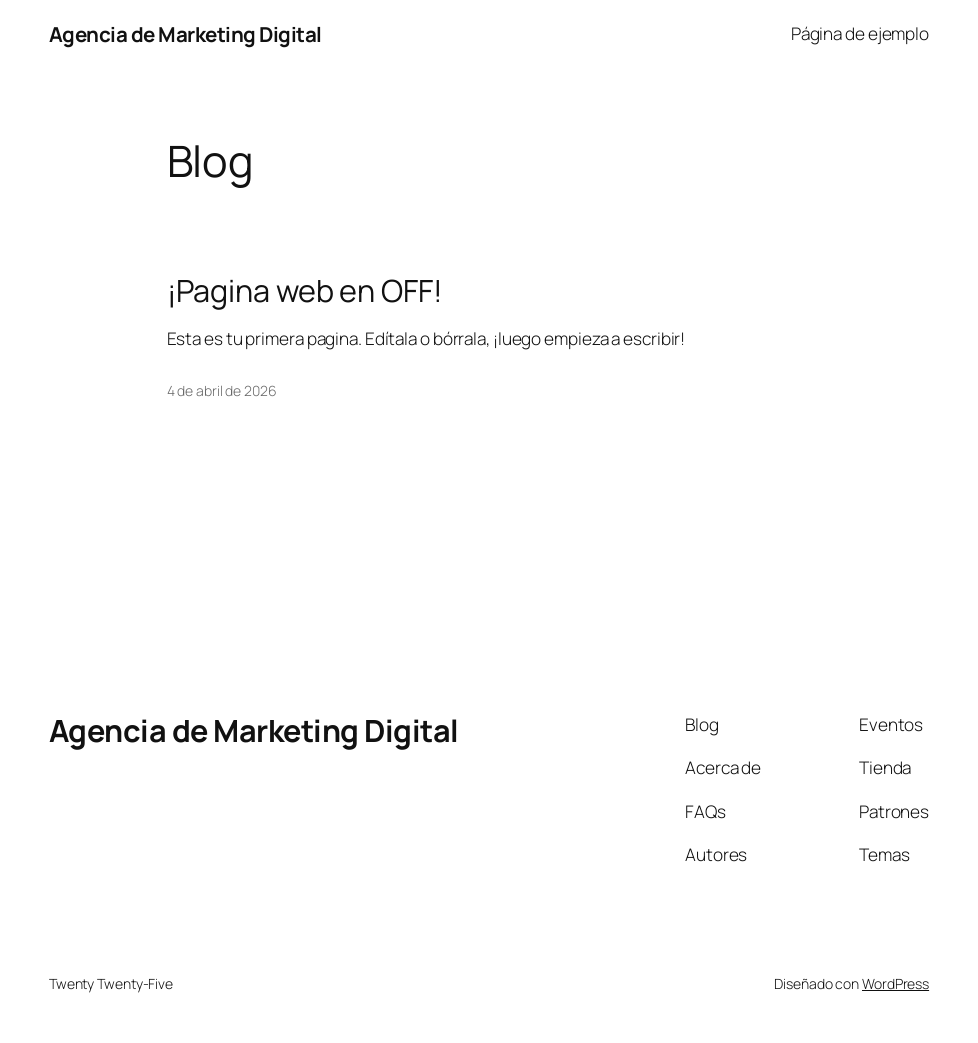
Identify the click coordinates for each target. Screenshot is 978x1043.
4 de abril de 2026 (222, 390)
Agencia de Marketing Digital (185, 34)
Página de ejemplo (860, 33)
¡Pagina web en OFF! (305, 290)
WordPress (895, 983)
